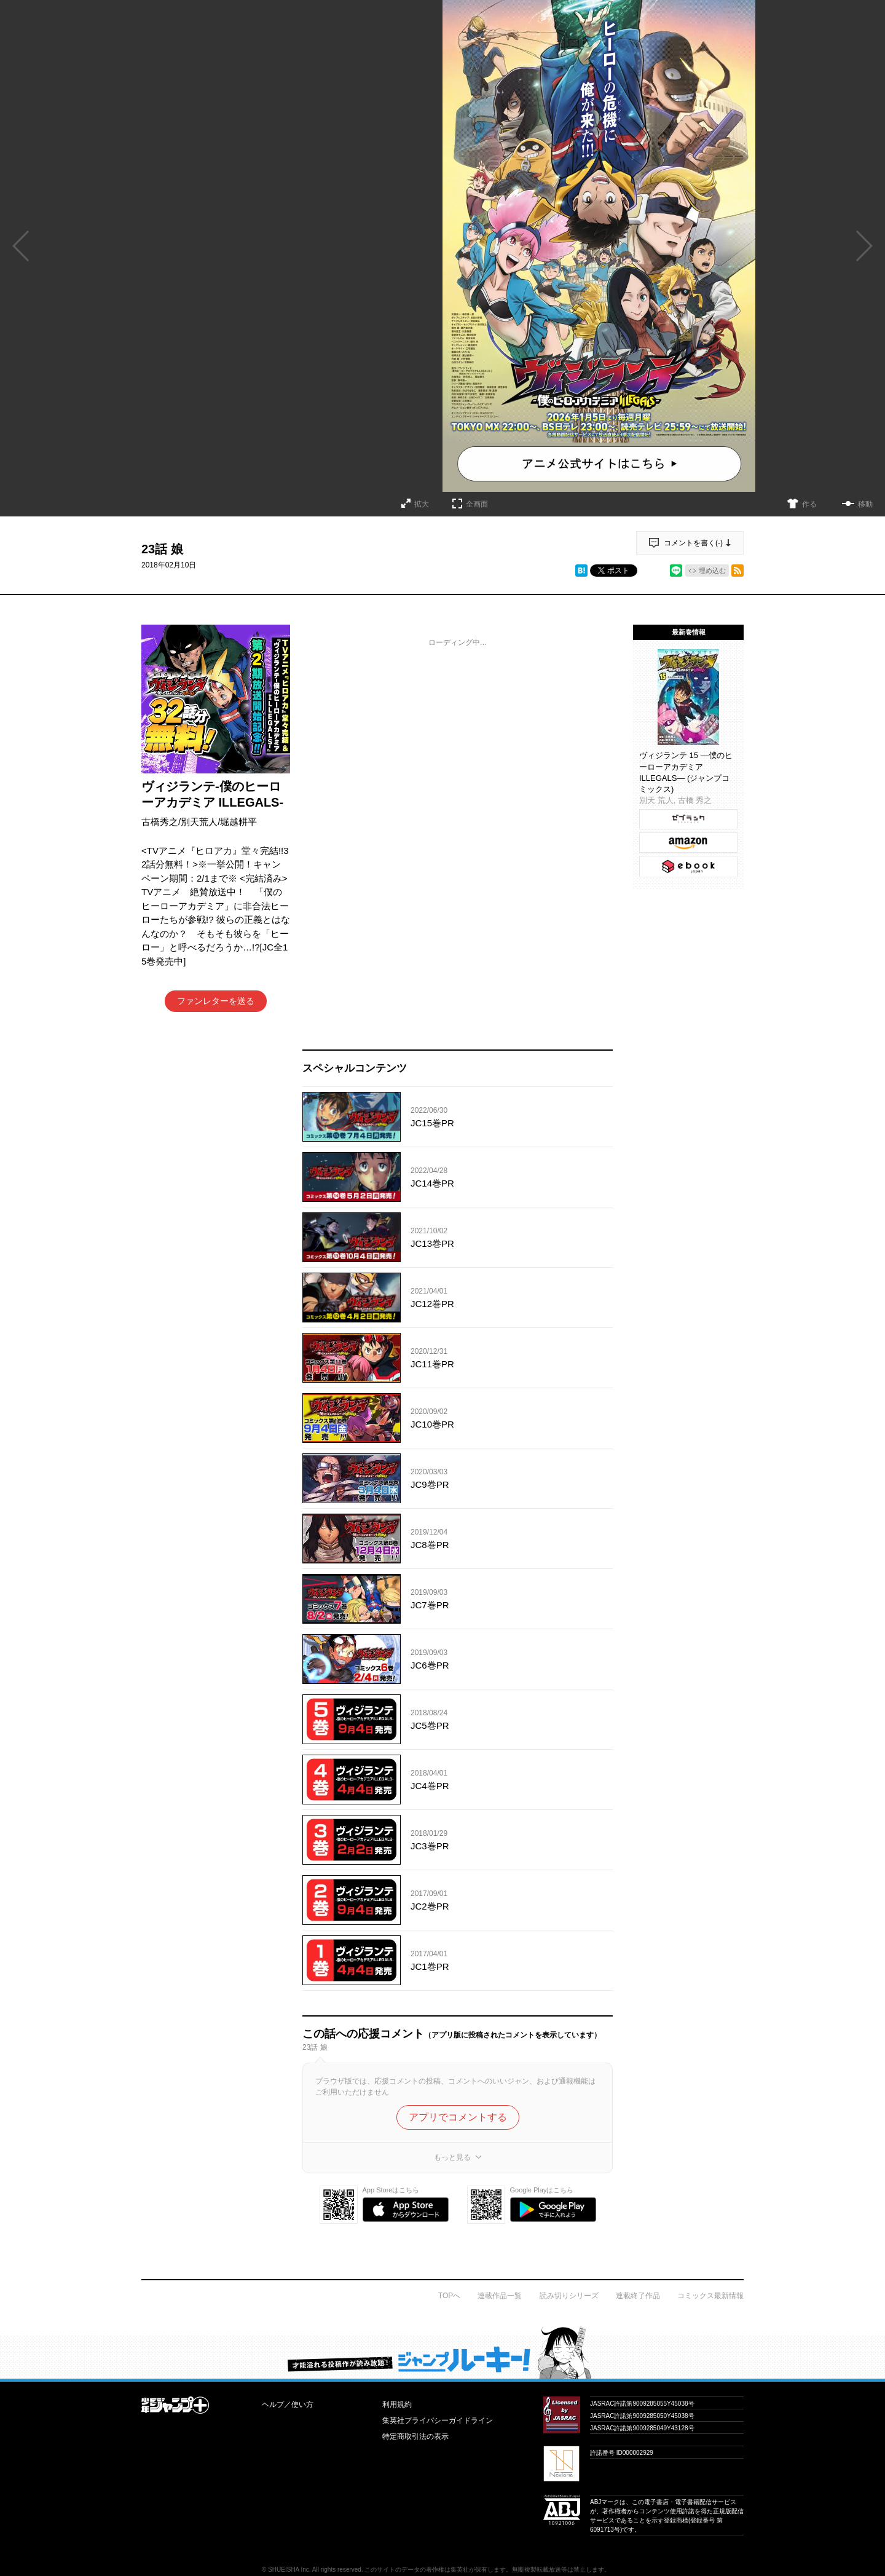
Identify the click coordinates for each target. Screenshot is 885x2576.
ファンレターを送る (215, 1001)
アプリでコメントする (458, 2117)
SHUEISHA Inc (288, 2569)
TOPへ (449, 2295)
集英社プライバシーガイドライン (437, 2420)
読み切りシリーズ (569, 2295)
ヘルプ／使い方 (287, 2404)
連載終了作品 (638, 2295)
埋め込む (712, 570)
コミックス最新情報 (710, 2295)
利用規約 (397, 2404)
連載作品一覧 (500, 2295)
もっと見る (452, 2157)
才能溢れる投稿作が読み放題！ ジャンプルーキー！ (442, 2352)
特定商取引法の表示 (415, 2436)
